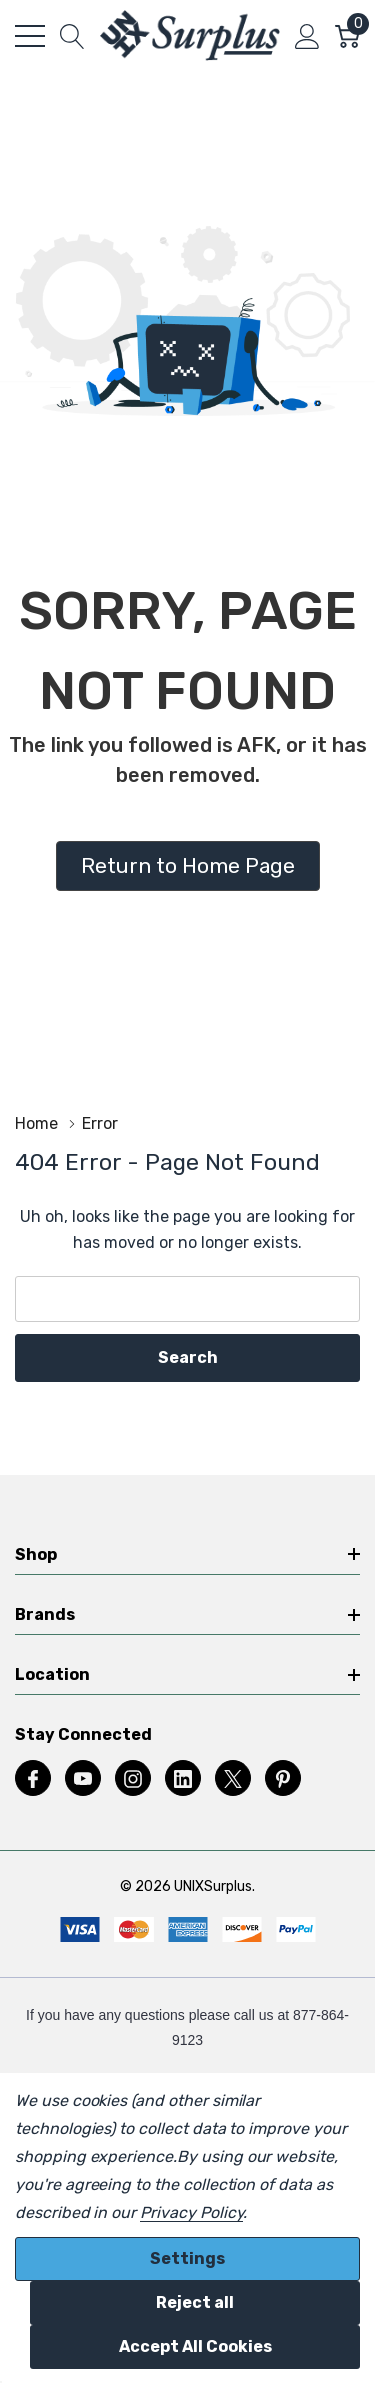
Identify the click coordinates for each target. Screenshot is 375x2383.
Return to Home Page (188, 865)
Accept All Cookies (195, 2346)
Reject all (195, 2302)
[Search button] (72, 36)
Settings (187, 2258)
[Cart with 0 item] (347, 36)
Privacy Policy (191, 2212)
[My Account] (307, 36)
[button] (188, 866)
